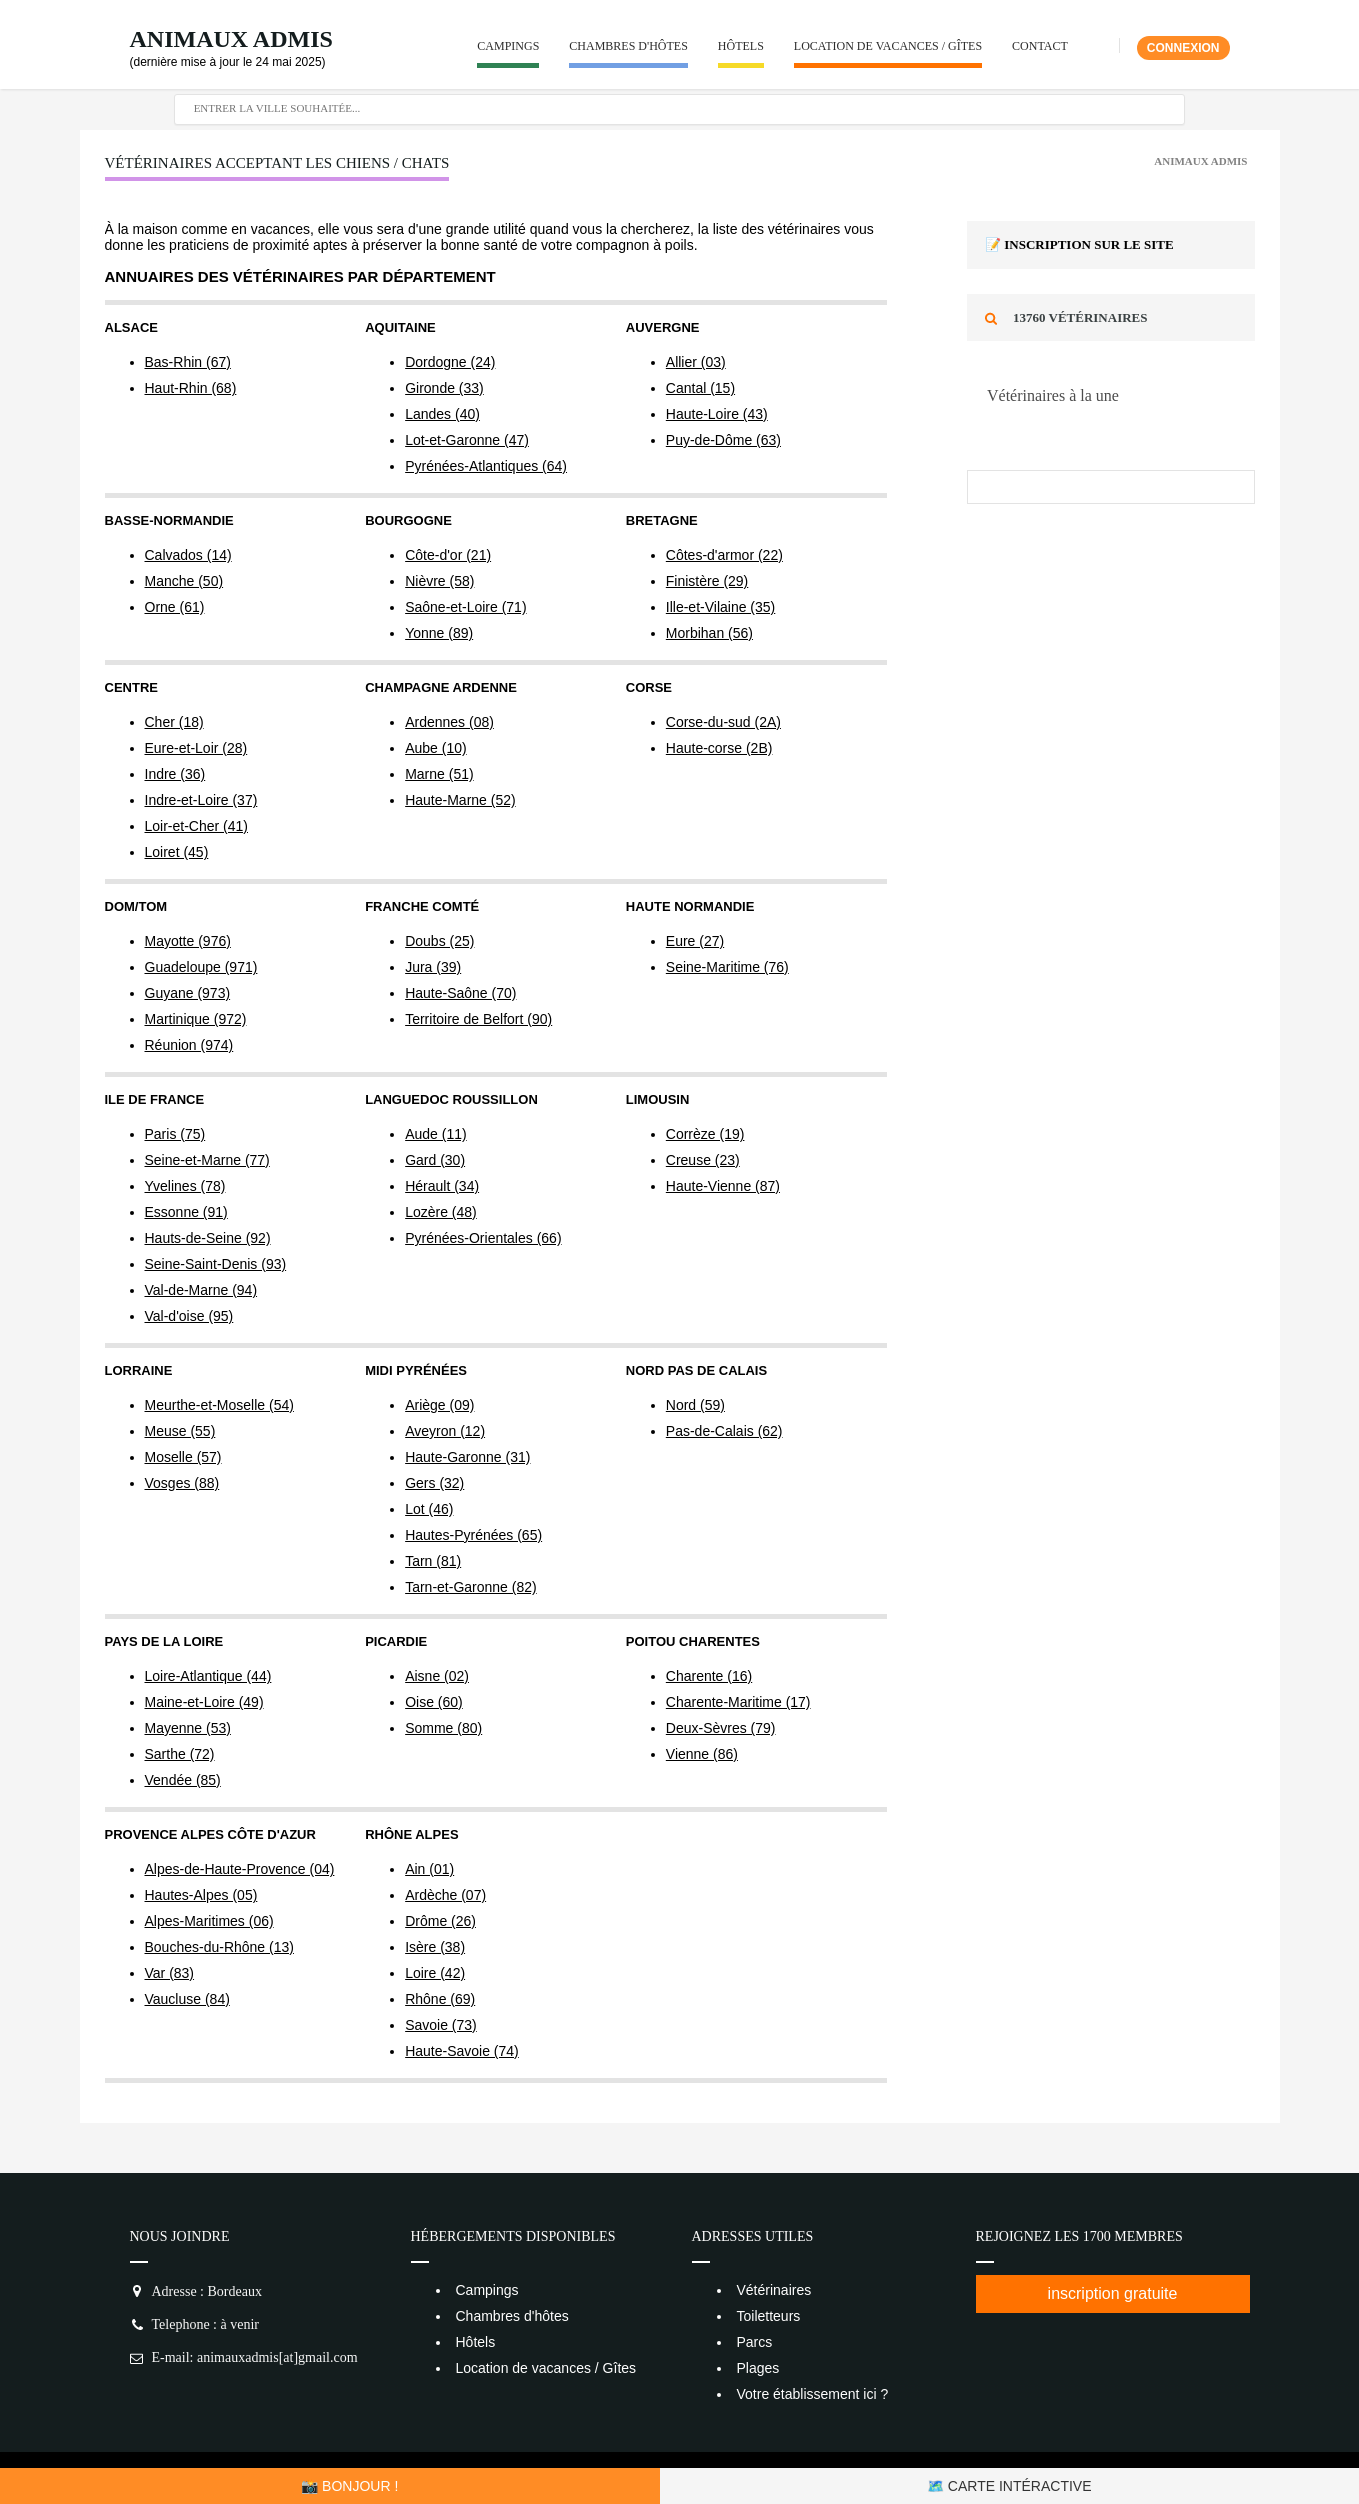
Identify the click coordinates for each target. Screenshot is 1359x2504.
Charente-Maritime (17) (738, 1702)
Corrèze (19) (705, 1134)
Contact (1040, 46)
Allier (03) (696, 362)
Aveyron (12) (445, 1431)
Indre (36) (175, 774)
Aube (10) (435, 748)
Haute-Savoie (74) (462, 2051)
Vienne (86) (702, 1754)
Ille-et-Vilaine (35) (720, 607)
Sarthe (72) (180, 1754)
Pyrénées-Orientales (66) (483, 1238)
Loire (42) (435, 1973)
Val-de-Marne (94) (201, 1290)
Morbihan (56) (709, 633)
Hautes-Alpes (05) (201, 1895)
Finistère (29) (707, 581)
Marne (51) (439, 774)
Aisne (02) (437, 1676)
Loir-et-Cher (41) (196, 826)
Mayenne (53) (188, 1728)
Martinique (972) (196, 1019)
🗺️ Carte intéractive (1009, 2486)
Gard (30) (435, 1160)
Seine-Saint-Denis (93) (216, 1264)
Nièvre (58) (439, 581)
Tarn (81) (433, 1561)
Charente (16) (709, 1676)
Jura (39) (433, 967)
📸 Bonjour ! (349, 2486)
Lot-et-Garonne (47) (467, 440)
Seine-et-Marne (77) (207, 1160)
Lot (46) (429, 1509)
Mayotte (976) (188, 941)
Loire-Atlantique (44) (208, 1676)
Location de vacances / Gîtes (888, 46)
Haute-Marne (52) (460, 800)
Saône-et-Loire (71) (465, 607)
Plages (758, 2368)
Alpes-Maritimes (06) (209, 1921)
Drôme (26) (440, 1921)
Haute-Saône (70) (460, 993)
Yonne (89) (439, 633)
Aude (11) (435, 1134)
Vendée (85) (183, 1780)
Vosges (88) (182, 1483)
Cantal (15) (700, 388)
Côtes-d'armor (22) (724, 555)
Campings (508, 46)
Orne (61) (175, 607)
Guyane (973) (188, 993)
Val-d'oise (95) (189, 1316)
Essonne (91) (186, 1212)
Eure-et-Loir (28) (196, 748)
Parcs (755, 2342)
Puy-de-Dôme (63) (723, 440)
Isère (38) (435, 1947)
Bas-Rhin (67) (188, 362)
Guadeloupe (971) (201, 967)
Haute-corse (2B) (719, 748)
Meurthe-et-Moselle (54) (219, 1405)
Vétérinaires (774, 2290)
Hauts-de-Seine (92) (208, 1238)
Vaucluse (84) (187, 1999)
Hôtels (741, 46)
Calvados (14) (188, 555)
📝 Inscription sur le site (1079, 244)
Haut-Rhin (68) (191, 388)
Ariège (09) (439, 1405)
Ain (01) (429, 1869)
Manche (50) (184, 581)
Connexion (1183, 48)
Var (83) (170, 1973)
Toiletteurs (769, 2316)
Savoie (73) (441, 2025)
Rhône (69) (440, 1999)
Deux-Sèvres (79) (721, 1728)
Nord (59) (695, 1405)
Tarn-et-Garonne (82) (471, 1587)
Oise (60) (434, 1702)
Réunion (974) (189, 1045)
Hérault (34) (442, 1186)
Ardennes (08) (449, 722)
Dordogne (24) (450, 362)
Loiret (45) (177, 852)
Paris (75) (175, 1134)
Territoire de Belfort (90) (478, 1019)
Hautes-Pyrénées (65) (473, 1535)
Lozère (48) (441, 1212)
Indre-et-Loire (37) (201, 800)
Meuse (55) (180, 1431)
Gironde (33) (444, 388)
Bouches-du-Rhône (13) (219, 1947)
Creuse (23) (703, 1160)
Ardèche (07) (445, 1895)
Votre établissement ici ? (813, 2394)
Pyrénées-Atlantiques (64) (486, 466)
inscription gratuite (1113, 2293)
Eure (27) (695, 941)
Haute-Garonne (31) (467, 1457)
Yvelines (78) (185, 1186)
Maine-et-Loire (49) (204, 1702)
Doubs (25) (439, 941)
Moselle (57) (183, 1457)
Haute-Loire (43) (717, 414)
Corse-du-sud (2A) (723, 722)
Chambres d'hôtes (628, 46)
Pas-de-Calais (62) (724, 1431)
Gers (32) (434, 1483)
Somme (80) (443, 1728)
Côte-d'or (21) (448, 555)
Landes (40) (442, 414)
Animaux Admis (231, 39)
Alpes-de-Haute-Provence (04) (240, 1869)
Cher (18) (174, 722)
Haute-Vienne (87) (723, 1186)
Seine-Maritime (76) (727, 967)
